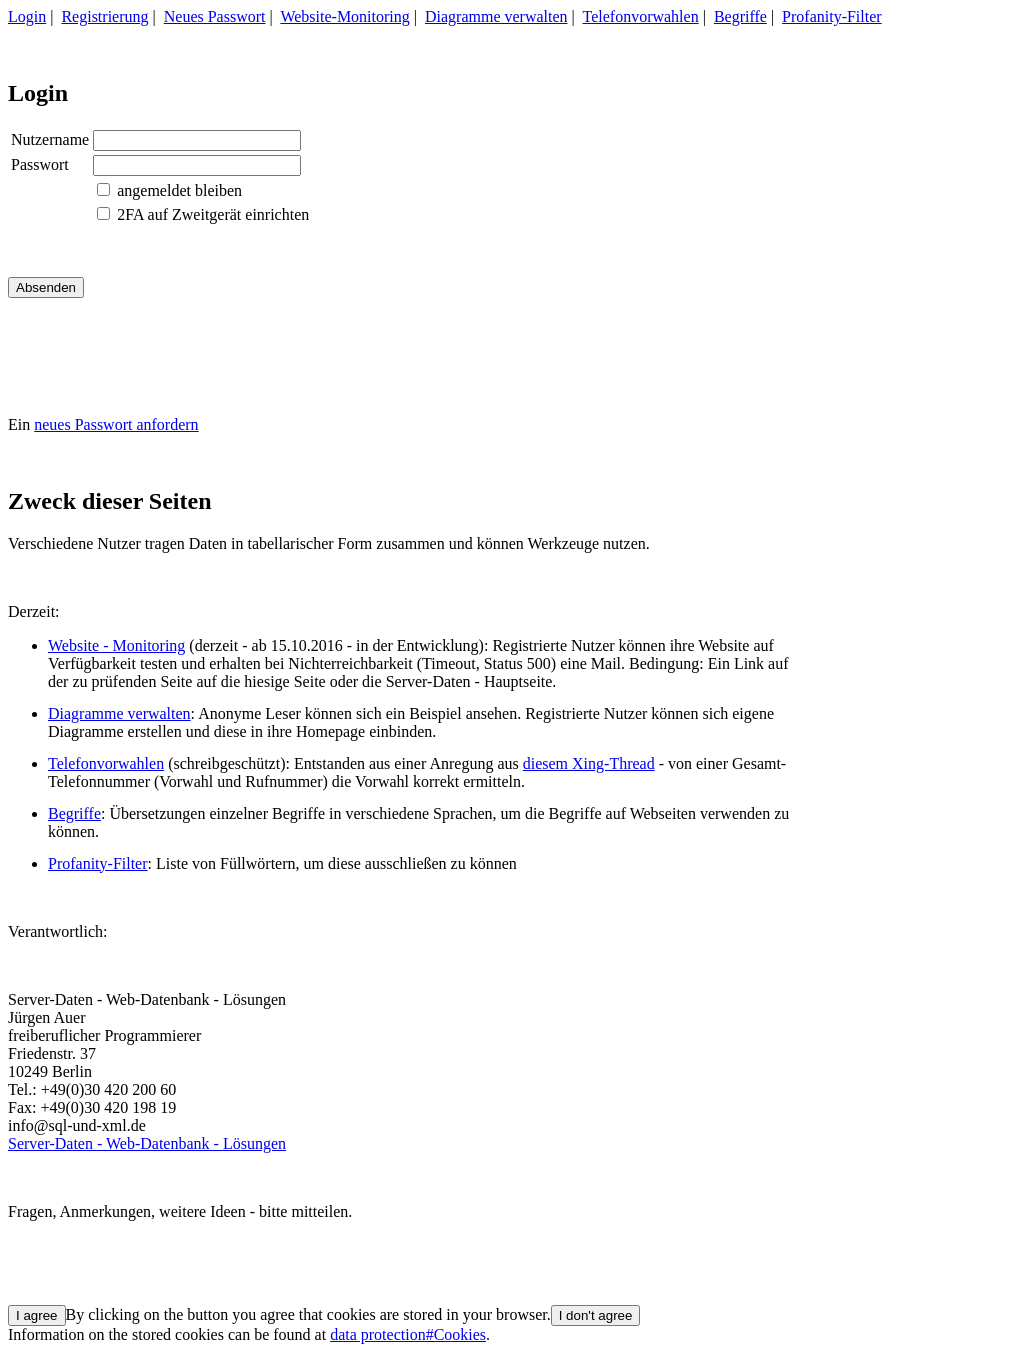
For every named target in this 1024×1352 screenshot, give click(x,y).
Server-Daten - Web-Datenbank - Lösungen (147, 1143)
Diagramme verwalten (496, 16)
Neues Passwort (215, 16)
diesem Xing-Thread (589, 763)
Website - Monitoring (116, 645)
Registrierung (104, 16)
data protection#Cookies (408, 1334)
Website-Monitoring (344, 16)
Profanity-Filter (832, 16)
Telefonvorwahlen (641, 16)
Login (27, 16)
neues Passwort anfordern (116, 424)
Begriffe (740, 16)
